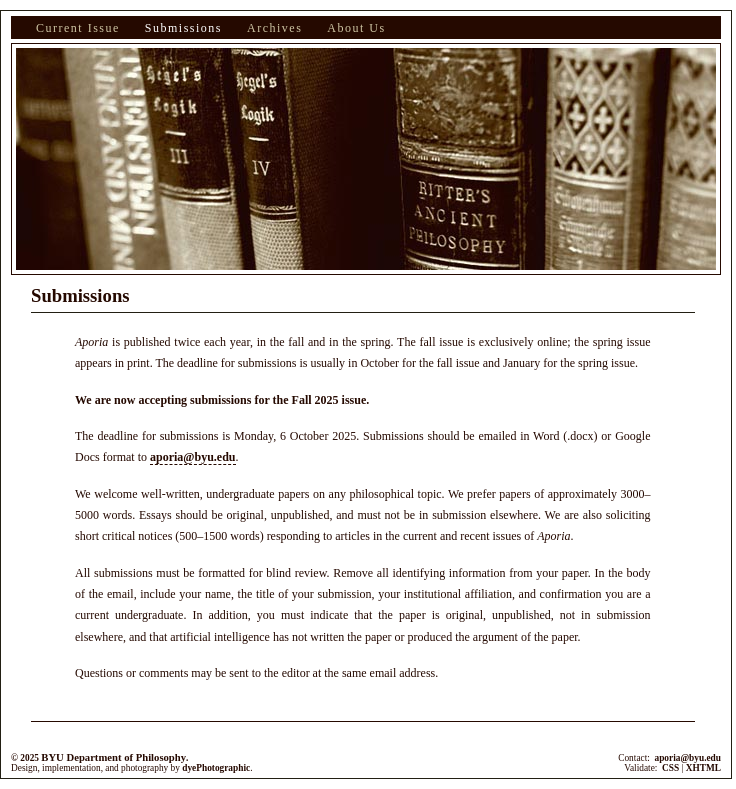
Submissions (183, 28)
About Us (356, 28)
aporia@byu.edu (193, 457)
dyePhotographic (216, 768)
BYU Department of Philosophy (113, 757)
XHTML (703, 768)
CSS (670, 768)
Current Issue (78, 28)
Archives (274, 28)
